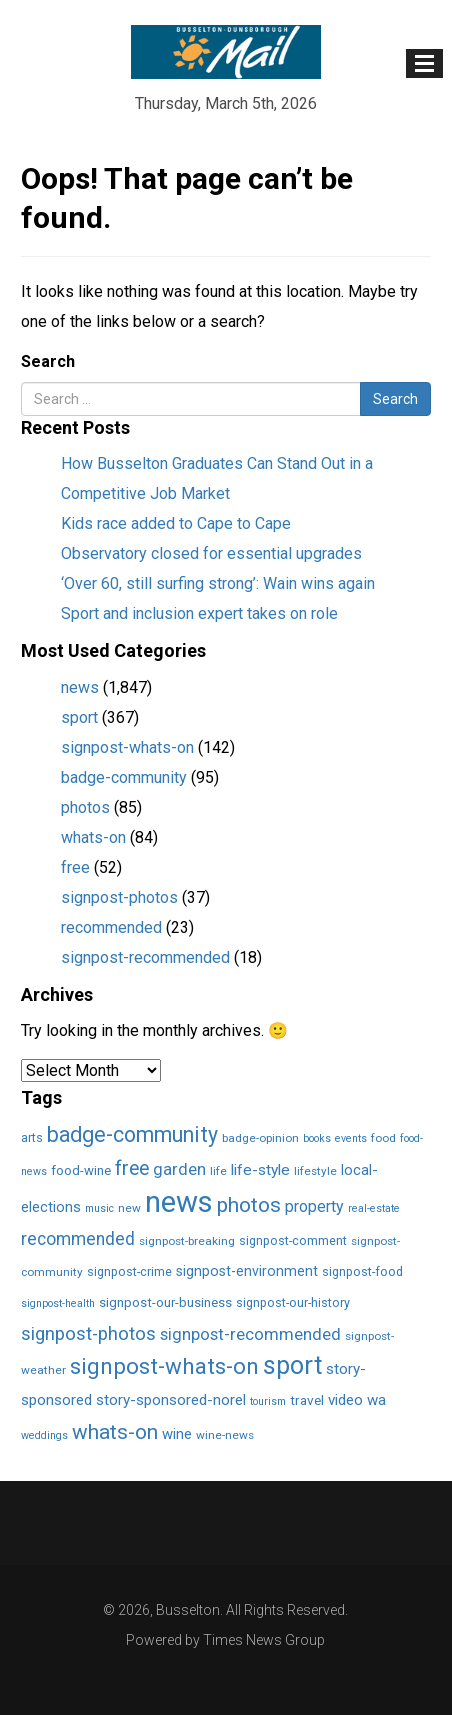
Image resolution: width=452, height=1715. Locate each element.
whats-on (93, 837)
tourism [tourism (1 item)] (268, 1401)
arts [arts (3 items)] (32, 1137)
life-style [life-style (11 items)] (260, 1170)
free (75, 867)
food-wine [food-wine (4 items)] (81, 1170)
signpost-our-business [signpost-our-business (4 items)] (165, 1302)
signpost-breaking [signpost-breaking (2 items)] (187, 1241)
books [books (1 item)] (317, 1138)
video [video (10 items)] (345, 1400)
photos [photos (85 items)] (249, 1205)
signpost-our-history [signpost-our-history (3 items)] (293, 1302)
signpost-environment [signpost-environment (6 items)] (247, 1271)
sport (79, 717)
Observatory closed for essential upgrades (211, 553)
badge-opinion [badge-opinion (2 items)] (260, 1138)
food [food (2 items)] (383, 1138)
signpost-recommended (145, 957)
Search (48, 361)
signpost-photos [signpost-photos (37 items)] (88, 1334)
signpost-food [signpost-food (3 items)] (362, 1271)
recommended (111, 927)
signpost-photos (119, 897)
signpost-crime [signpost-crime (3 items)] (129, 1271)
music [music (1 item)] (99, 1208)
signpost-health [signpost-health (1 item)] (58, 1303)
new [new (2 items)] (129, 1208)
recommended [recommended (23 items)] (78, 1239)
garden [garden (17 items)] (179, 1169)
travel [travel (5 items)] (307, 1400)
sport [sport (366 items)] (292, 1365)
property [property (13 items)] (314, 1206)
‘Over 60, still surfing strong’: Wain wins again (218, 583)
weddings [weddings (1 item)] (44, 1435)
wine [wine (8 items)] (177, 1434)
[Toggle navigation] (424, 63)
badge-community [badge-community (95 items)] (132, 1134)
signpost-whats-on (127, 747)
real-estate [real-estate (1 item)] (374, 1208)
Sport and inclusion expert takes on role (199, 613)
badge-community (124, 777)
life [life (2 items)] (218, 1171)
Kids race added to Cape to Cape (176, 523)
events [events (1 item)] (351, 1138)
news (80, 687)
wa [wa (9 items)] (376, 1400)
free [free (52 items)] (132, 1168)
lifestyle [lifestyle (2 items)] (315, 1171)
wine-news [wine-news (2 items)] (225, 1435)
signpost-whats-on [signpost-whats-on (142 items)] (164, 1366)
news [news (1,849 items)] (179, 1202)
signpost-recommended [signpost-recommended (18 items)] (250, 1334)
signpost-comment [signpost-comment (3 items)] (293, 1240)
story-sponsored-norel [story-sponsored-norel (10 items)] (171, 1400)
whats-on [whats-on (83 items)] (115, 1432)
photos (85, 807)
